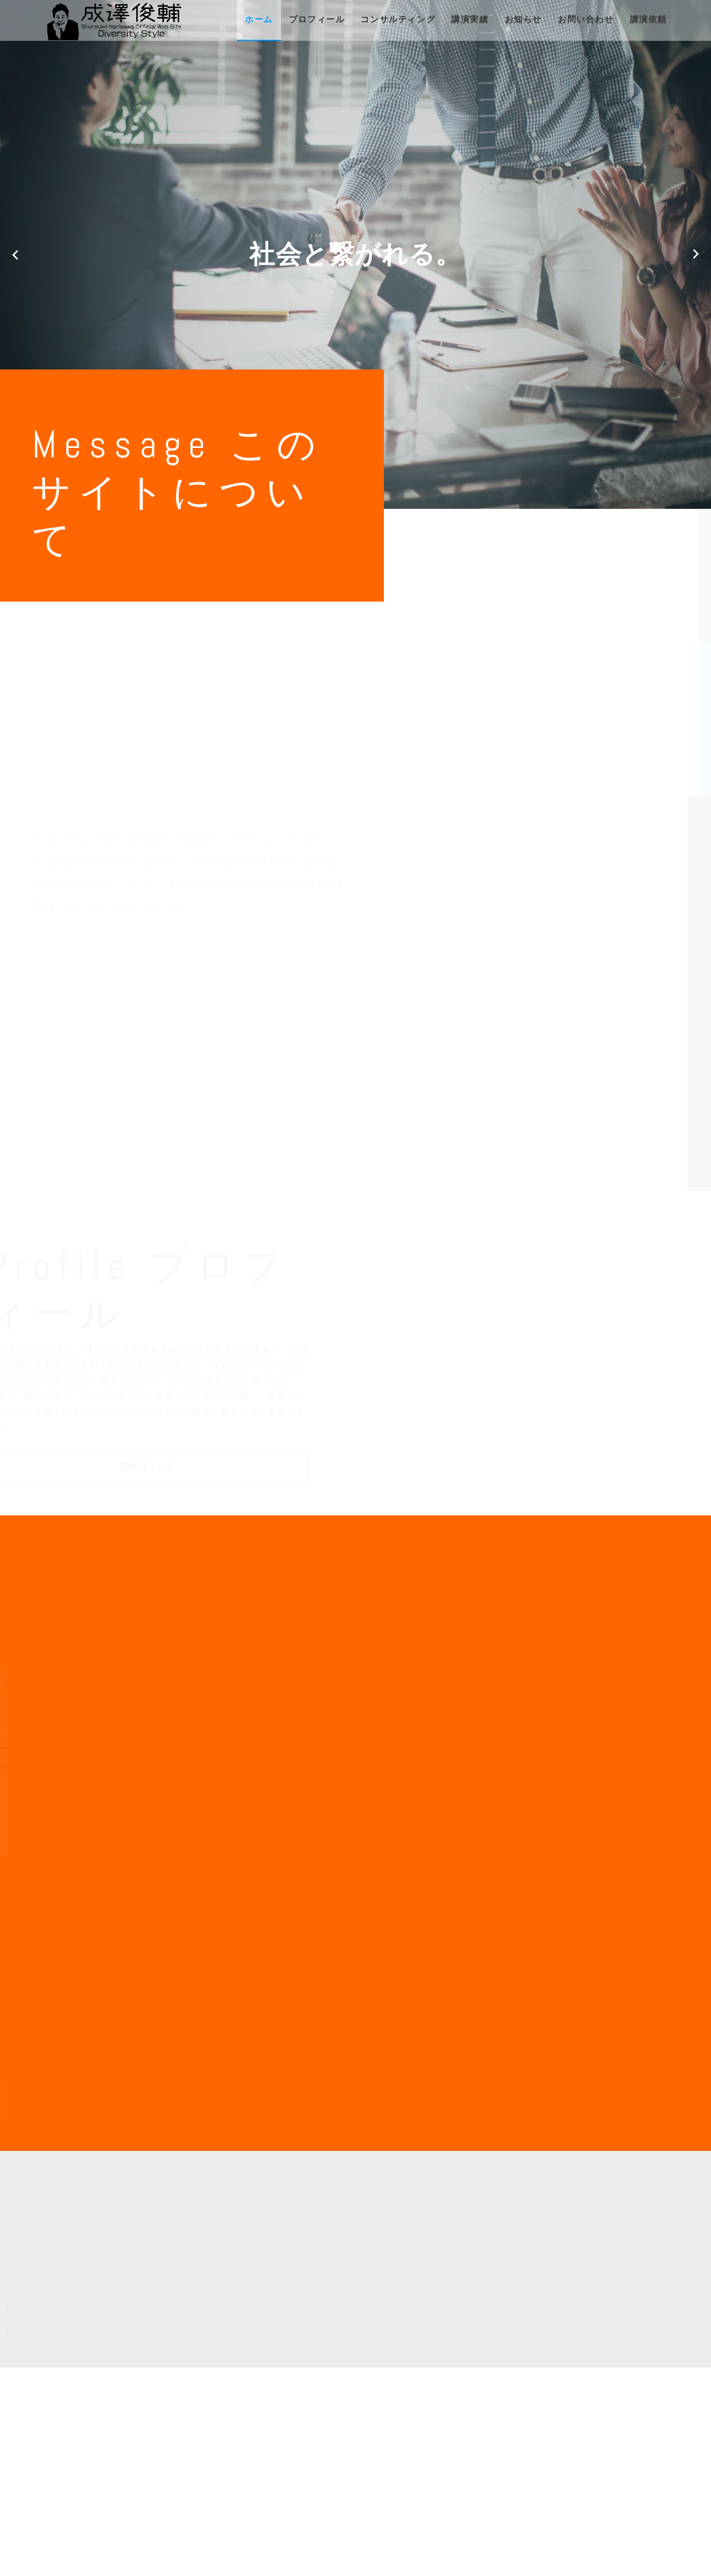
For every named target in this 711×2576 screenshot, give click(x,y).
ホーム (259, 19)
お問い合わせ (586, 19)
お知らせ (523, 19)
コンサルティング (398, 19)
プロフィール (317, 19)
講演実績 (469, 19)
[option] (355, 254)
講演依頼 (648, 19)
